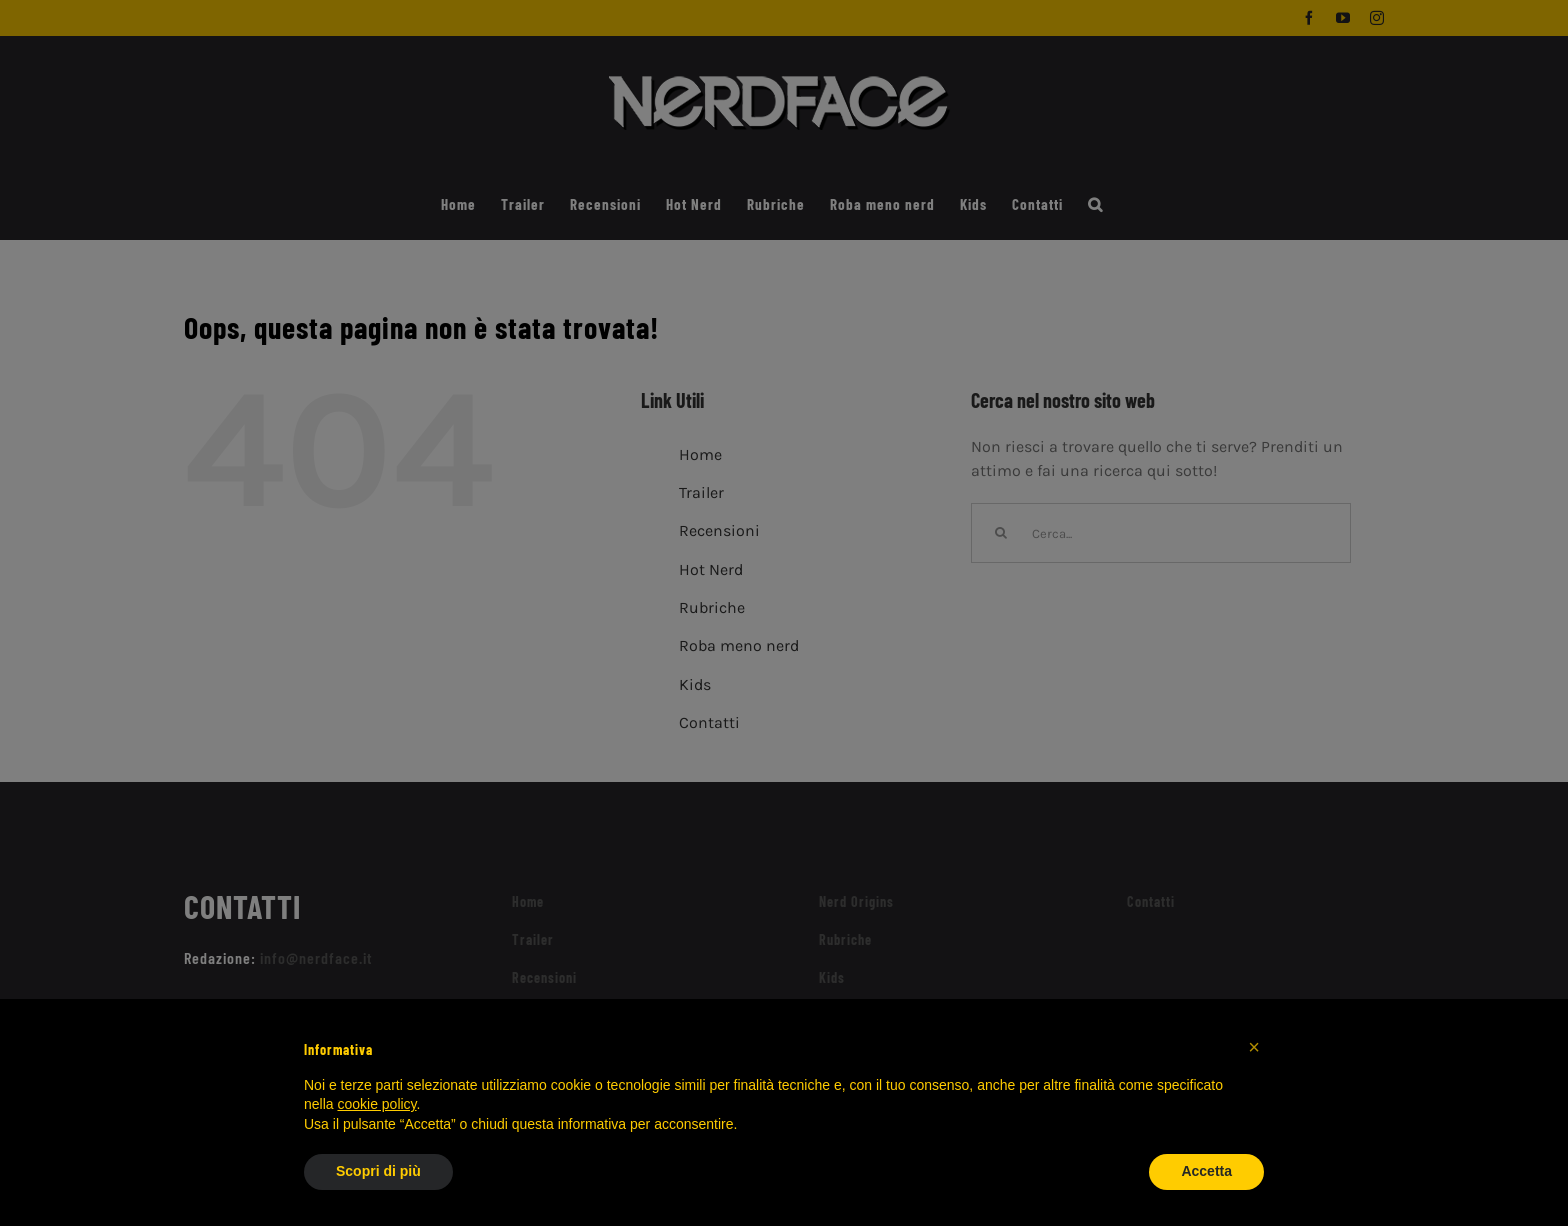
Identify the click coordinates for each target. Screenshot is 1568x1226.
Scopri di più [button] (378, 1171)
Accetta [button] (1206, 1171)
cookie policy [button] (376, 1104)
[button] (1254, 1047)
